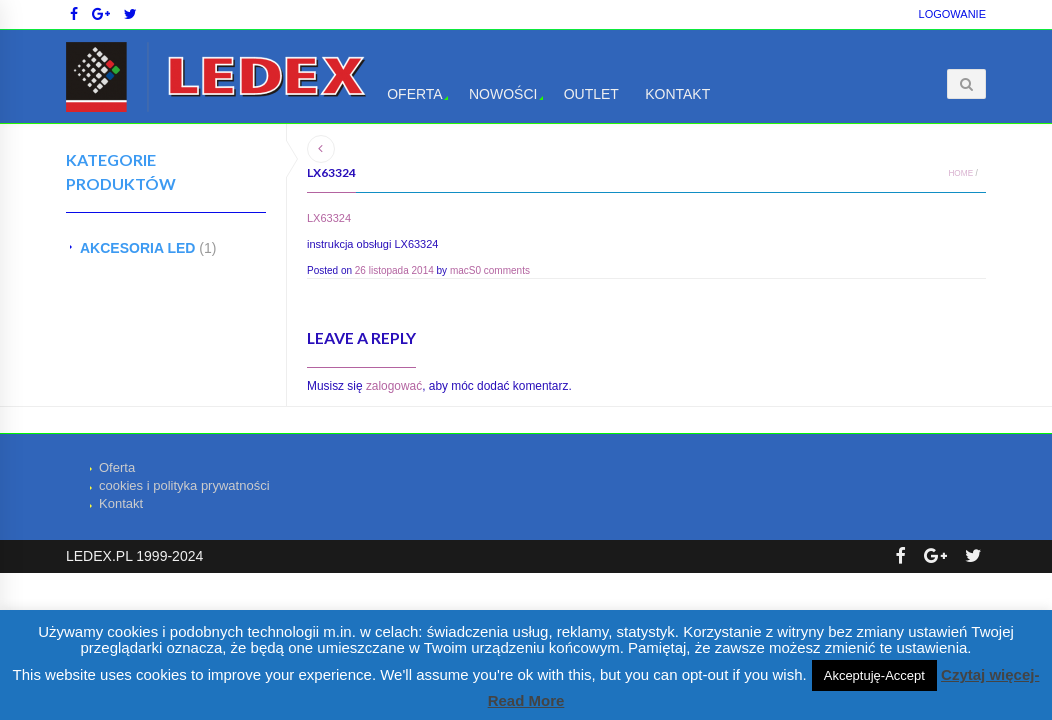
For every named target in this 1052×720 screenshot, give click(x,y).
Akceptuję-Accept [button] (874, 675)
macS (463, 270)
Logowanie (952, 14)
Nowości (503, 94)
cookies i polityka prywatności (184, 485)
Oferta (415, 94)
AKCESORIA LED (137, 248)
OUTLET (591, 94)
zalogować (394, 386)
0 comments (502, 270)
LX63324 (329, 218)
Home (960, 173)
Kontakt (677, 94)
